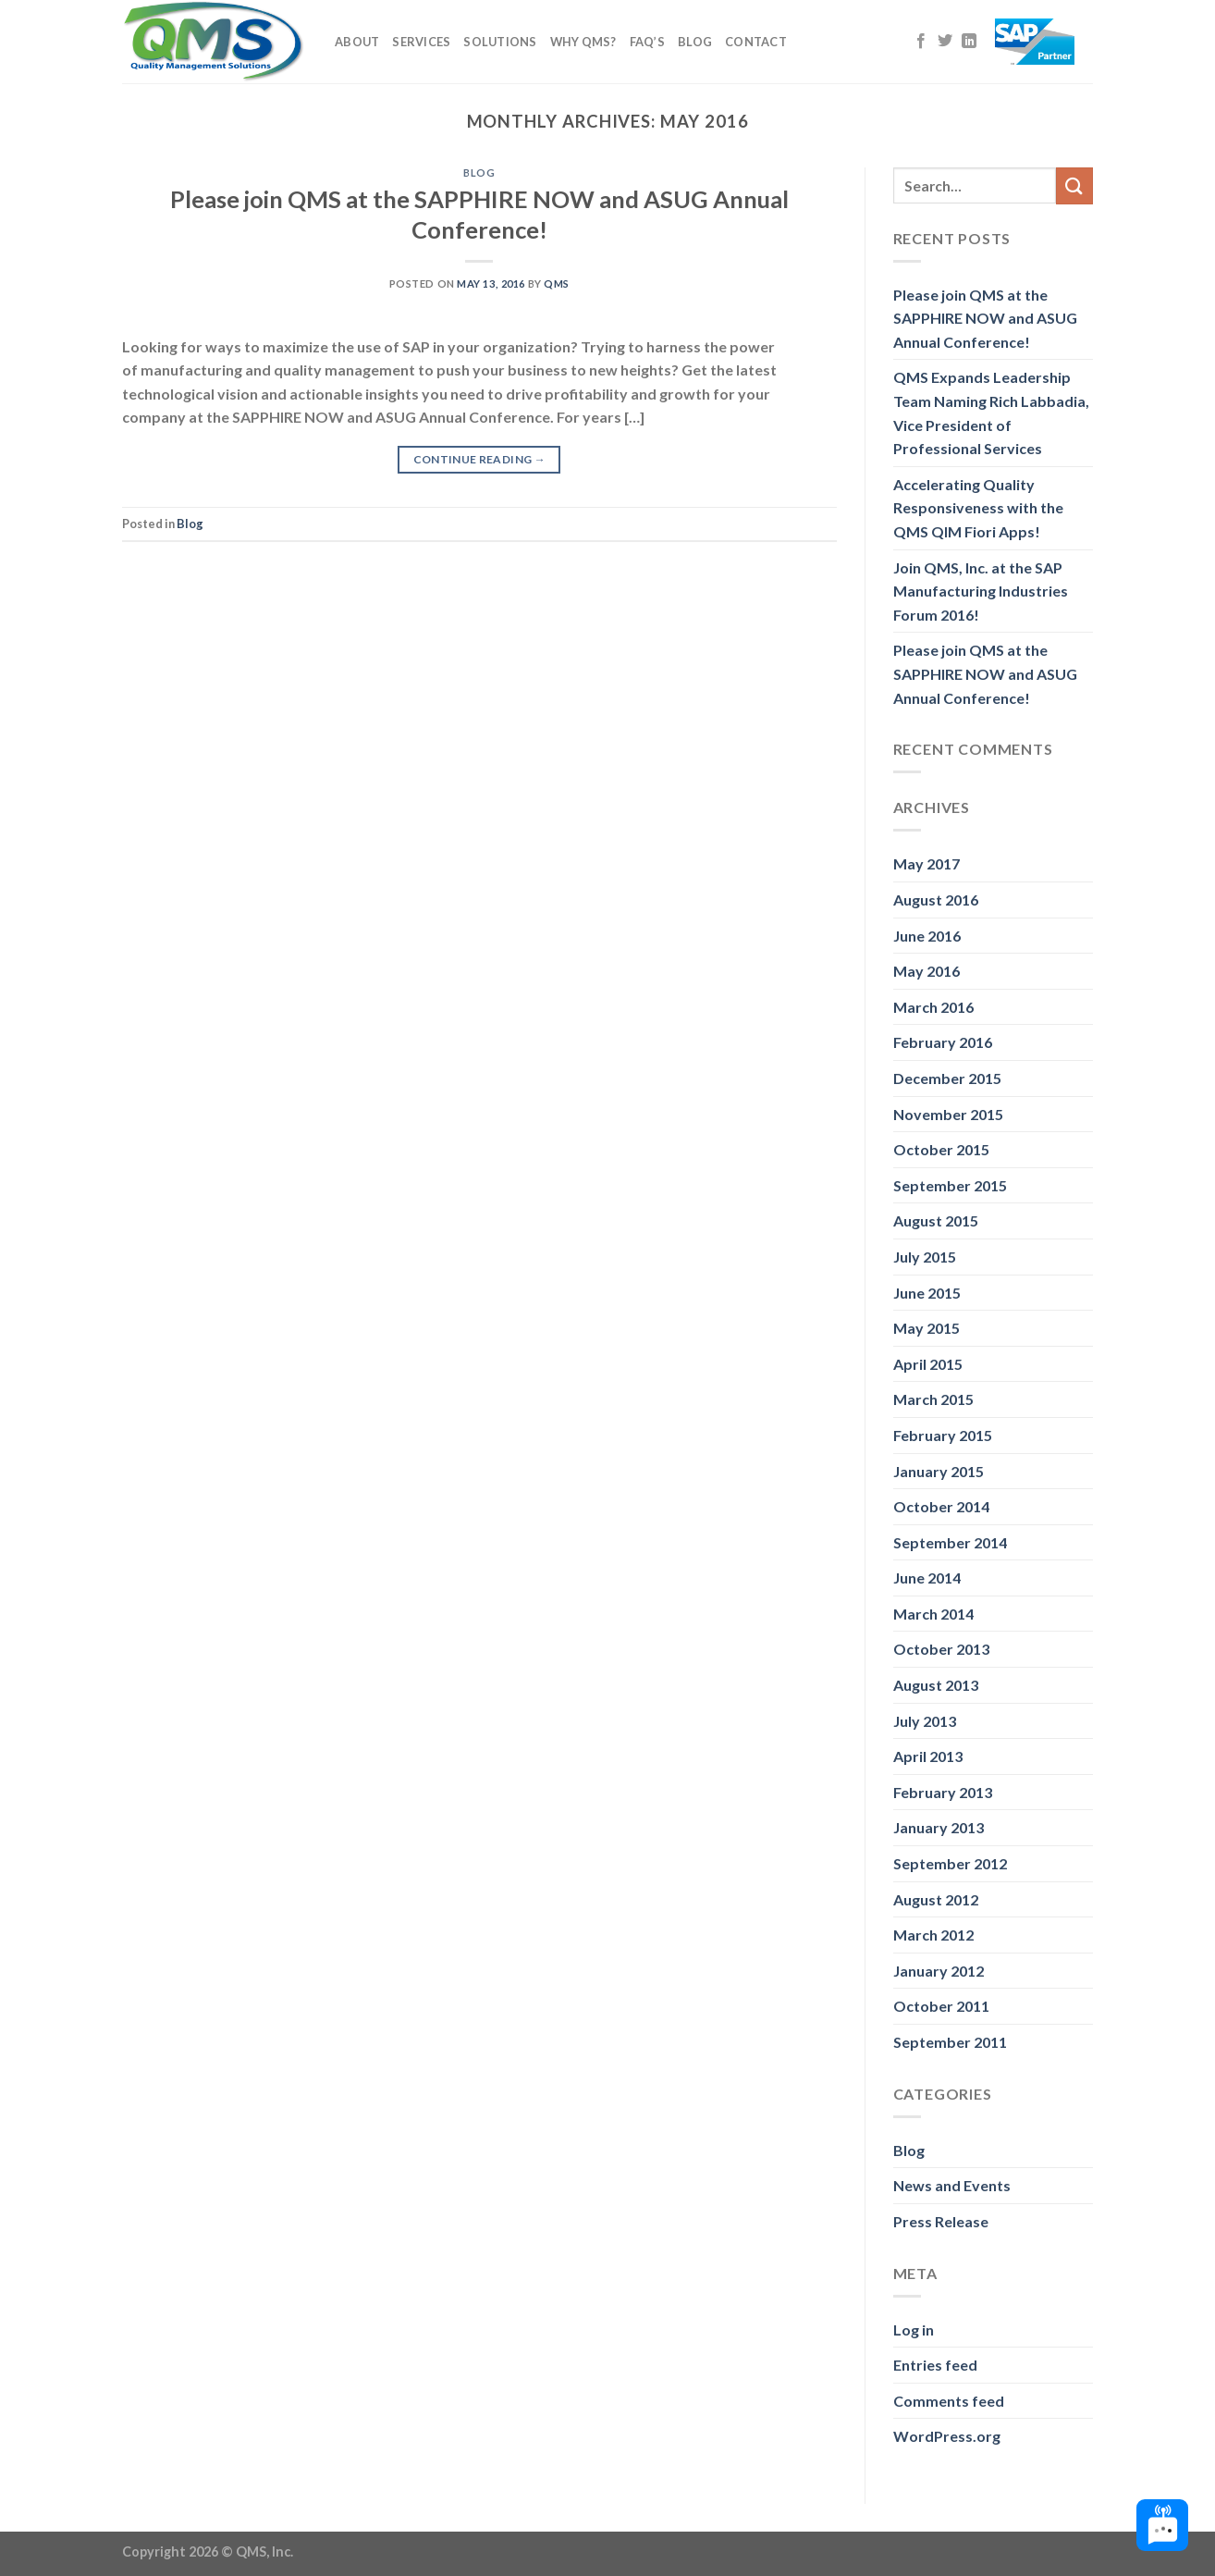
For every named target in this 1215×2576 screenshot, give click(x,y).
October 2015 (941, 1149)
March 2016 (933, 1007)
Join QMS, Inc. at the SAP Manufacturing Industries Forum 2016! (980, 591)
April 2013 (928, 1756)
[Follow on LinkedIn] (969, 41)
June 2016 (927, 935)
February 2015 (942, 1435)
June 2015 (927, 1292)
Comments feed (948, 2401)
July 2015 (924, 1256)
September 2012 (950, 1863)
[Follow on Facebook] (921, 41)
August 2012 (935, 1899)
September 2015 (950, 1185)
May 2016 (926, 971)
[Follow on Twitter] (945, 41)
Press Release (940, 2221)
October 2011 (941, 2006)
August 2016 (935, 899)
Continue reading (479, 459)
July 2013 (924, 1721)
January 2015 (938, 1471)
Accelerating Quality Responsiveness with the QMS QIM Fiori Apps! (978, 507)
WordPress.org (946, 2436)
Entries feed (935, 2364)
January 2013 (938, 1827)
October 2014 (941, 1506)
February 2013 (942, 1792)
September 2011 (950, 2042)
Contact (756, 41)
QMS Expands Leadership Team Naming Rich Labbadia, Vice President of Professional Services (991, 412)
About (357, 41)
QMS (557, 283)
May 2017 (926, 863)
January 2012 (938, 1970)
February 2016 (942, 1042)
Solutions (499, 41)
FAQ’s (647, 41)
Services (421, 41)
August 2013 (935, 1685)
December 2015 (947, 1078)
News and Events (952, 2185)
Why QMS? (583, 41)
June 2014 (927, 1577)
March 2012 (933, 1934)
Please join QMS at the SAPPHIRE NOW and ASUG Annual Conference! (985, 318)
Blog (695, 41)
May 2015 (926, 1328)
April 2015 (928, 1364)
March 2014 (933, 1613)
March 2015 (933, 1399)
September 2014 (950, 1542)
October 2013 (941, 1649)
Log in (913, 2329)
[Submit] (1074, 185)
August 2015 (935, 1220)
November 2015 (948, 1114)
